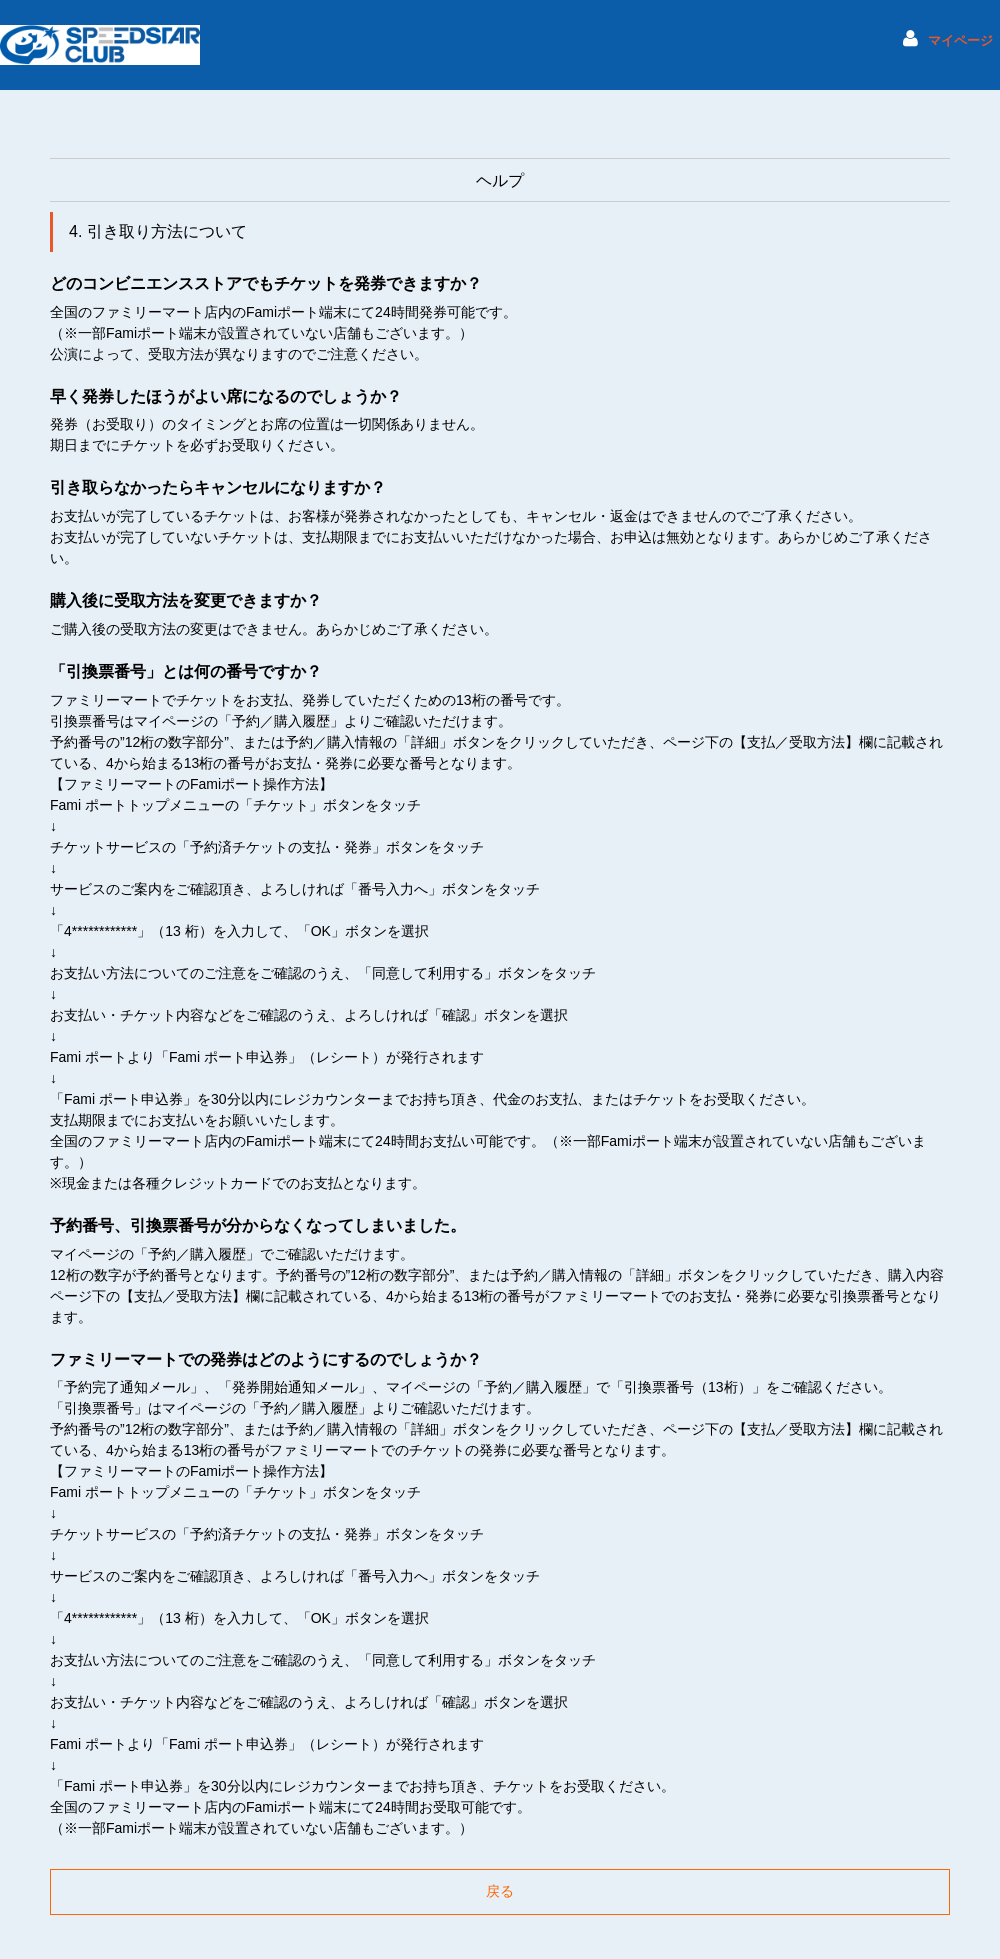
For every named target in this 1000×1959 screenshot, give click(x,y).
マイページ (960, 41)
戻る (500, 1891)
